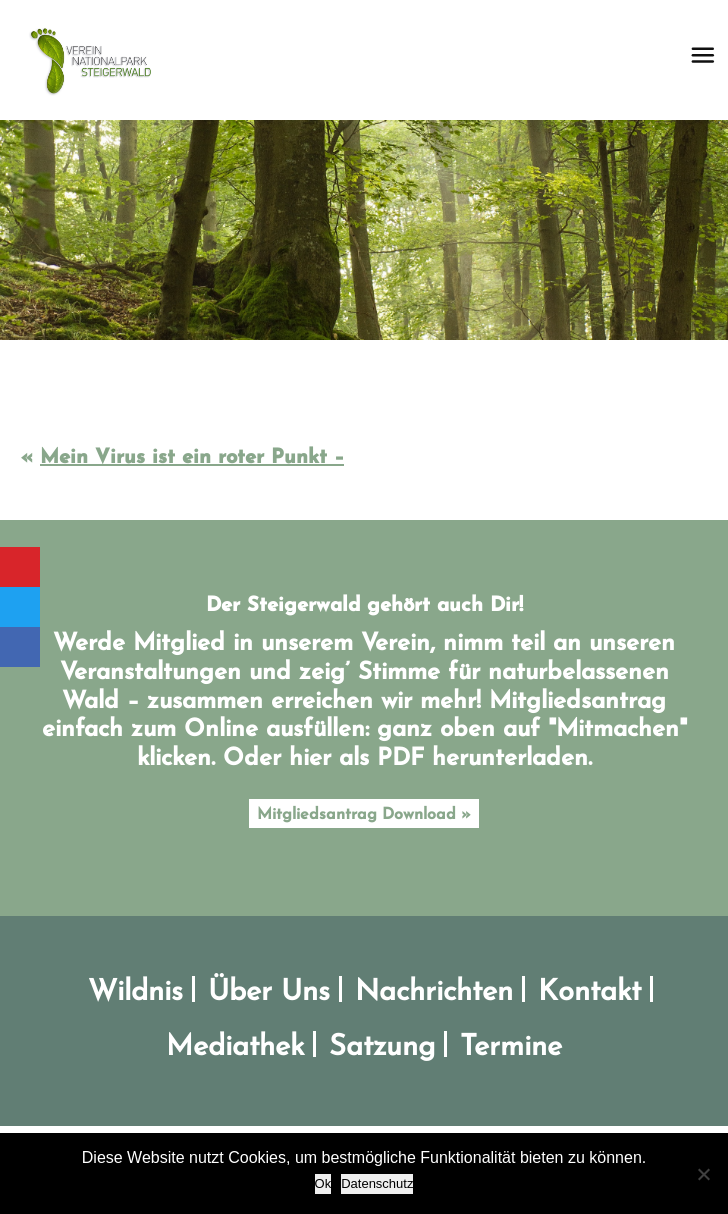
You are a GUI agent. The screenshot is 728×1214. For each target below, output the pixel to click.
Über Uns (269, 992)
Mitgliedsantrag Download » (364, 815)
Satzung (382, 1047)
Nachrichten (434, 992)
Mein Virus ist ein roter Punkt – (192, 458)
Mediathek (235, 1047)
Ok (323, 1183)
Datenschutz (377, 1183)
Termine (511, 1047)
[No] (703, 1174)
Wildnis (135, 992)
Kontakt (589, 992)
